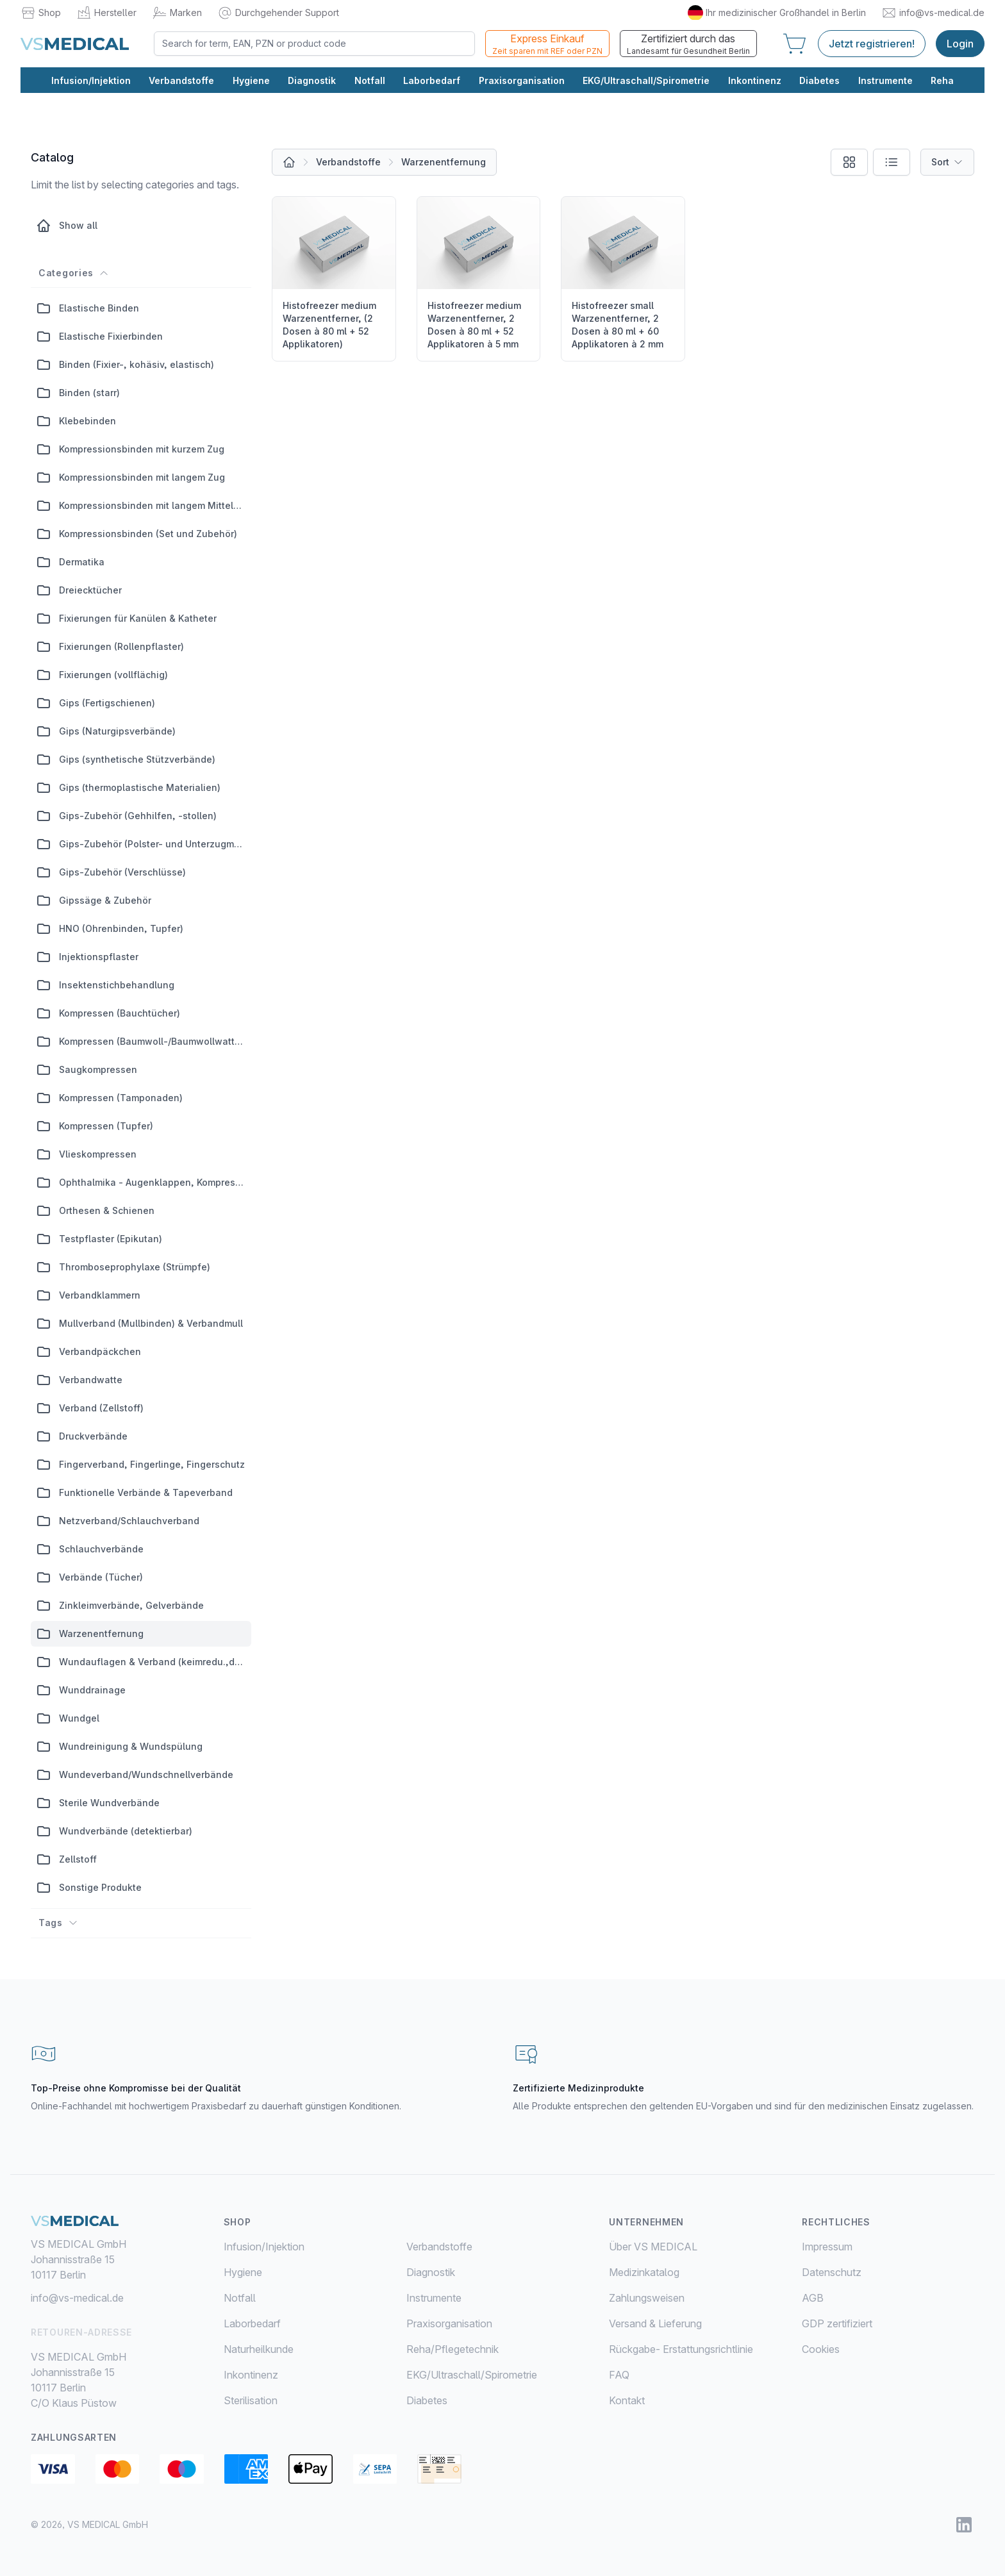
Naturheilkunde (259, 2349)
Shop (41, 13)
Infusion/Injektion (91, 81)
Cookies (821, 2349)
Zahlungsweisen (647, 2297)
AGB (813, 2297)
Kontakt (627, 2400)
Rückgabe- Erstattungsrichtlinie (681, 2349)
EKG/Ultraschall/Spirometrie (646, 81)
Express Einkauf (547, 45)
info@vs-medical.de (932, 13)
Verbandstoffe (181, 81)
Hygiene (251, 81)
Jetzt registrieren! (872, 44)
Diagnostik (312, 81)
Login (960, 44)
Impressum (827, 2246)
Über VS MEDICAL (653, 2246)
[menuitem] (315, 2246)
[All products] (289, 162)
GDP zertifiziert (837, 2323)
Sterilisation (251, 2400)
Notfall (369, 81)
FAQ (619, 2374)
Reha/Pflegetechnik (452, 2349)
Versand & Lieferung (655, 2323)
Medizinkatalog (644, 2272)
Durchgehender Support (278, 13)
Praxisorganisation (522, 81)
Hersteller (106, 13)
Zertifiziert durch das (687, 45)
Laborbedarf (431, 81)
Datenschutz (831, 2272)
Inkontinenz (754, 81)
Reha (942, 81)
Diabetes (819, 81)
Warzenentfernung (443, 161)
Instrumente (885, 81)
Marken (177, 13)
